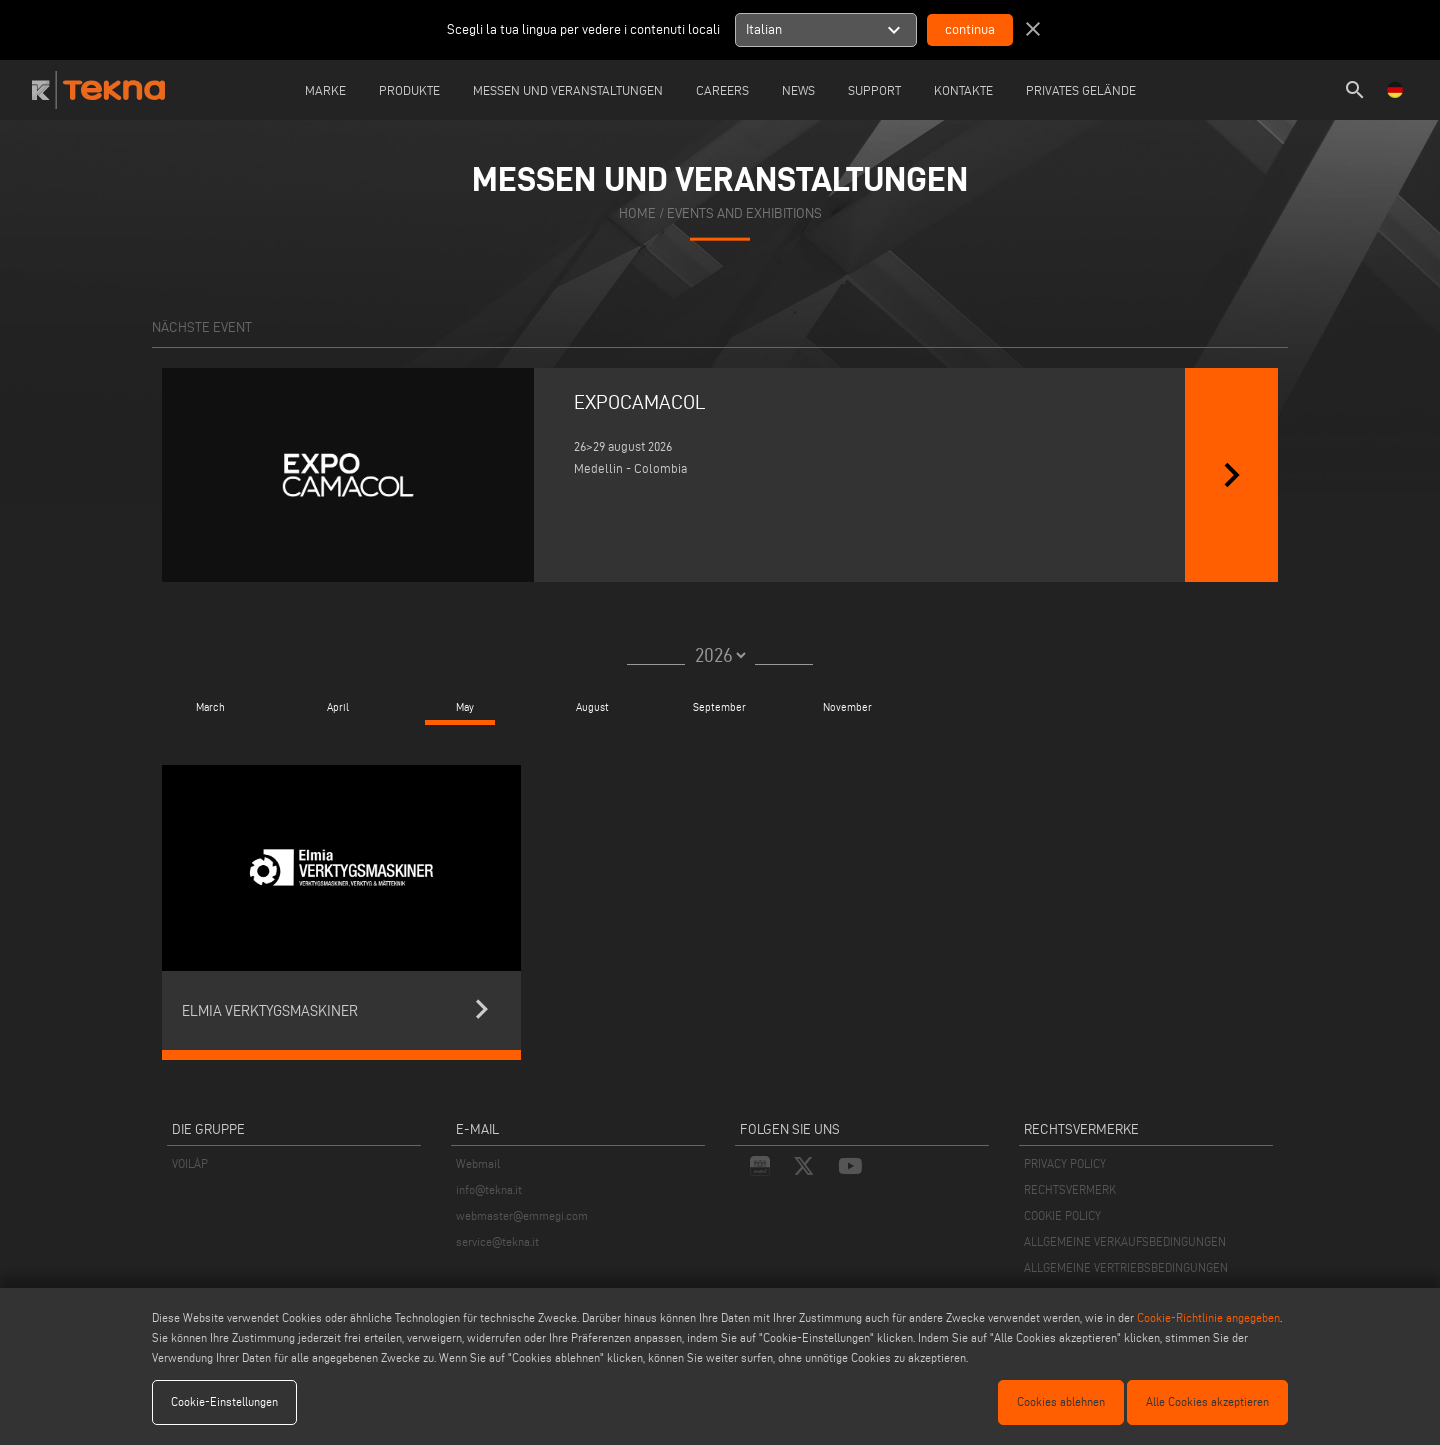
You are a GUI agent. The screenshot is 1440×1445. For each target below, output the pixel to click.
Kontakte (963, 90)
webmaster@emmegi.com (522, 1215)
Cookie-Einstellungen (224, 1401)
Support (874, 90)
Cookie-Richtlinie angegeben (1208, 1317)
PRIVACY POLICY (1065, 1163)
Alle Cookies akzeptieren (1207, 1401)
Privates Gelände (1081, 90)
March (210, 707)
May (465, 707)
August (592, 707)
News (798, 90)
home (637, 213)
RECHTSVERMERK (1070, 1189)
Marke (325, 90)
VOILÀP (190, 1163)
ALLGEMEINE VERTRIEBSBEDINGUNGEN (1126, 1267)
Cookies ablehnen (1061, 1401)
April (338, 707)
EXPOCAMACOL (640, 402)
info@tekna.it (489, 1189)
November (847, 707)
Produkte (409, 90)
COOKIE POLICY (1062, 1215)
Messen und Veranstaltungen (568, 90)
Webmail (478, 1163)
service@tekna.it (497, 1241)
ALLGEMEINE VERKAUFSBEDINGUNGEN (1125, 1241)
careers (722, 90)
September (719, 707)
